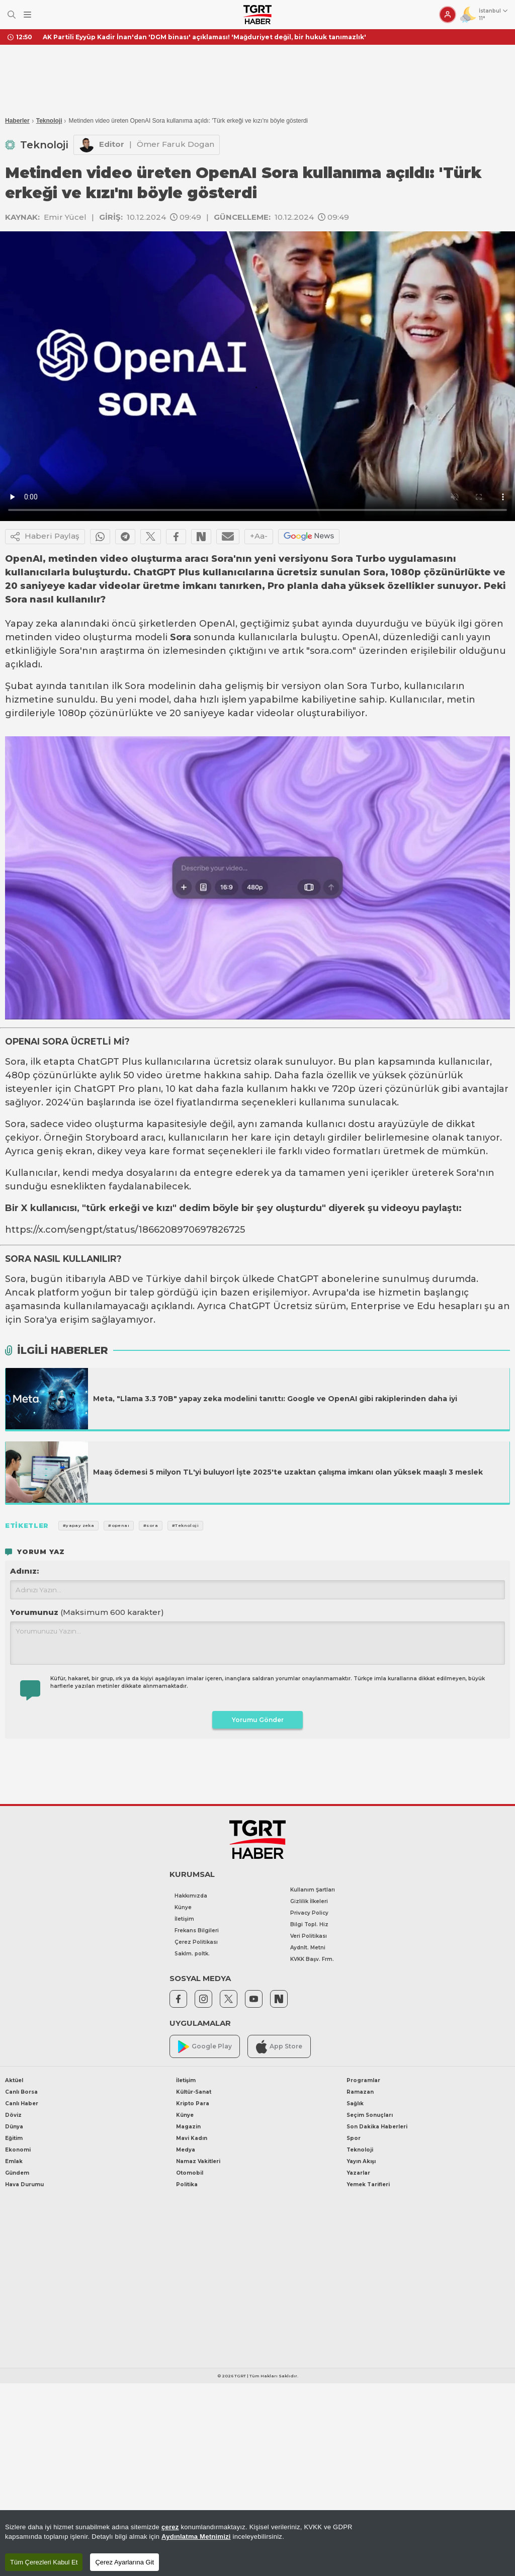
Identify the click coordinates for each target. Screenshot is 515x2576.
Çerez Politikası (196, 1942)
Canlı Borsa (21, 2092)
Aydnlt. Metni (307, 1947)
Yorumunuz (87, 1612)
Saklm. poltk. (192, 1953)
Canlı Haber (21, 2103)
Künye (183, 1907)
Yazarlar (358, 2173)
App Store (279, 2046)
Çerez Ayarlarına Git (124, 2562)
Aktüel (14, 2080)
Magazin (188, 2126)
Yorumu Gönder (258, 1720)
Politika (187, 2184)
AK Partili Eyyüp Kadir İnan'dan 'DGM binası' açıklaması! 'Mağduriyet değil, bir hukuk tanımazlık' (204, 37)
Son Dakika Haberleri (377, 2126)
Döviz (13, 2115)
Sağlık (355, 2103)
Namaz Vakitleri (198, 2161)
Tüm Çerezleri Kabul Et (43, 2562)
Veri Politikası (308, 1936)
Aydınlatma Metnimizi (196, 2536)
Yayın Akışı (361, 2161)
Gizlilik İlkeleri (309, 1901)
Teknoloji (49, 120)
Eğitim (14, 2138)
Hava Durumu (24, 2184)
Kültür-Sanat (193, 2092)
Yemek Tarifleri (368, 2184)
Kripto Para (192, 2103)
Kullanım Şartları (312, 1889)
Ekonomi (18, 2149)
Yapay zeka (31, 623)
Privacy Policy (309, 1913)
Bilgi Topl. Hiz (309, 1924)
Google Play (205, 2046)
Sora (180, 637)
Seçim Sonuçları (370, 2115)
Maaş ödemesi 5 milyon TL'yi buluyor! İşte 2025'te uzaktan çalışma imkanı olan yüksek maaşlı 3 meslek (288, 1472)
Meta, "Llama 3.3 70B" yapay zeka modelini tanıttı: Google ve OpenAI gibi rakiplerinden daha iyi (275, 1398)
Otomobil (189, 2173)
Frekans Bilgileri (197, 1930)
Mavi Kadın (191, 2138)
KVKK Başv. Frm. (312, 1959)
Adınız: (24, 1571)
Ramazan (360, 2092)
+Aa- (259, 536)
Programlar (363, 2080)
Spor (354, 2138)
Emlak (14, 2161)
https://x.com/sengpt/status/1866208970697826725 (125, 1229)
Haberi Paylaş (45, 537)
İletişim (184, 1919)
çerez (170, 2527)
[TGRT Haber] (257, 14)
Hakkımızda (191, 1896)
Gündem (17, 2173)
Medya (185, 2149)
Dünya (14, 2126)
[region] (257, 2543)
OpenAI (217, 623)
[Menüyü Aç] (27, 15)
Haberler (17, 120)
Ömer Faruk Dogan (175, 144)
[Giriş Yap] (447, 14)
